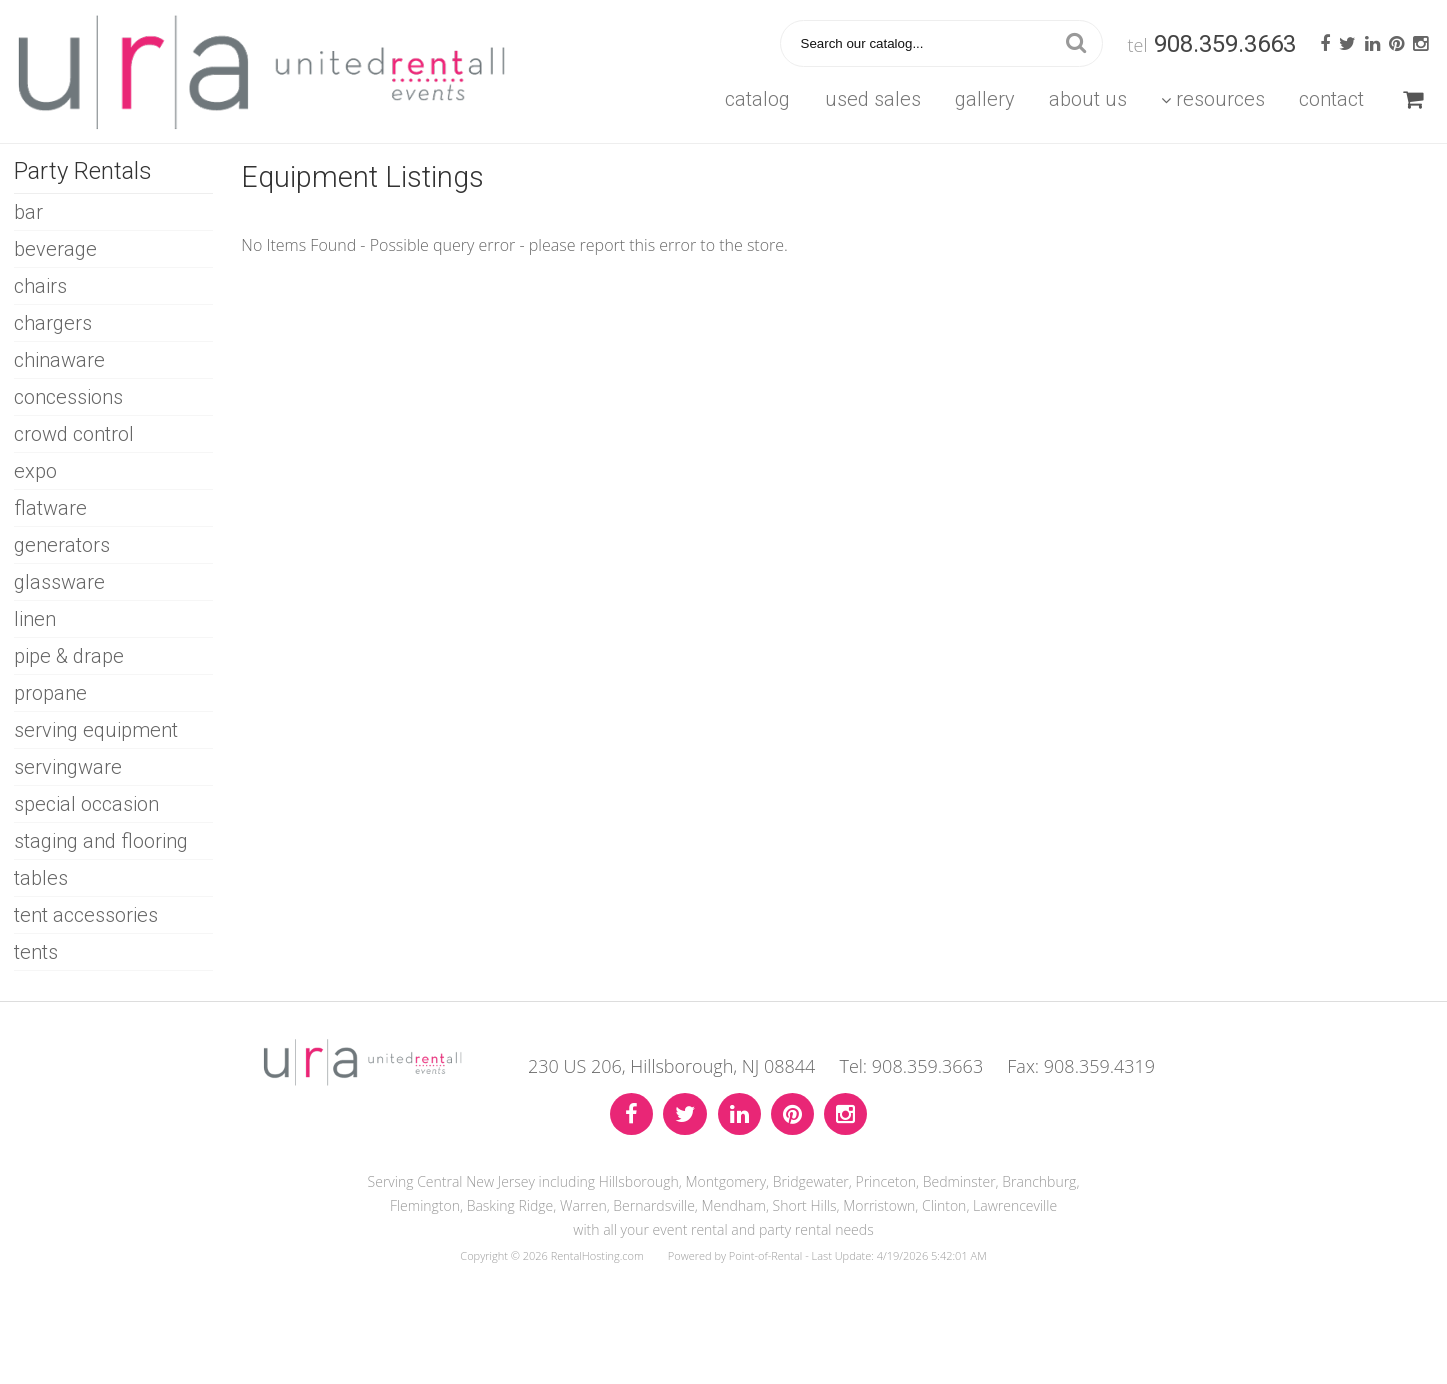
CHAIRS (40, 286)
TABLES (41, 878)
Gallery (985, 99)
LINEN (35, 619)
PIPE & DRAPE (69, 656)
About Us (1088, 99)
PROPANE (50, 693)
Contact (1331, 99)
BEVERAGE (55, 249)
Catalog (757, 99)
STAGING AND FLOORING (101, 841)
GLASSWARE (59, 582)
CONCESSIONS (68, 397)
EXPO (35, 471)
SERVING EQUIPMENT (96, 730)
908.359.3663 (1225, 44)
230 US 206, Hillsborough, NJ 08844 (671, 1066)
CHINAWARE (59, 360)
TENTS (36, 952)
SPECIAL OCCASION (86, 804)
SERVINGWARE (68, 767)
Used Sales (873, 99)
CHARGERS (53, 323)
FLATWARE (50, 508)
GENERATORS (62, 545)
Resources (1213, 99)
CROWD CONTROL (74, 434)
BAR (28, 212)
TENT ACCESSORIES (86, 915)
